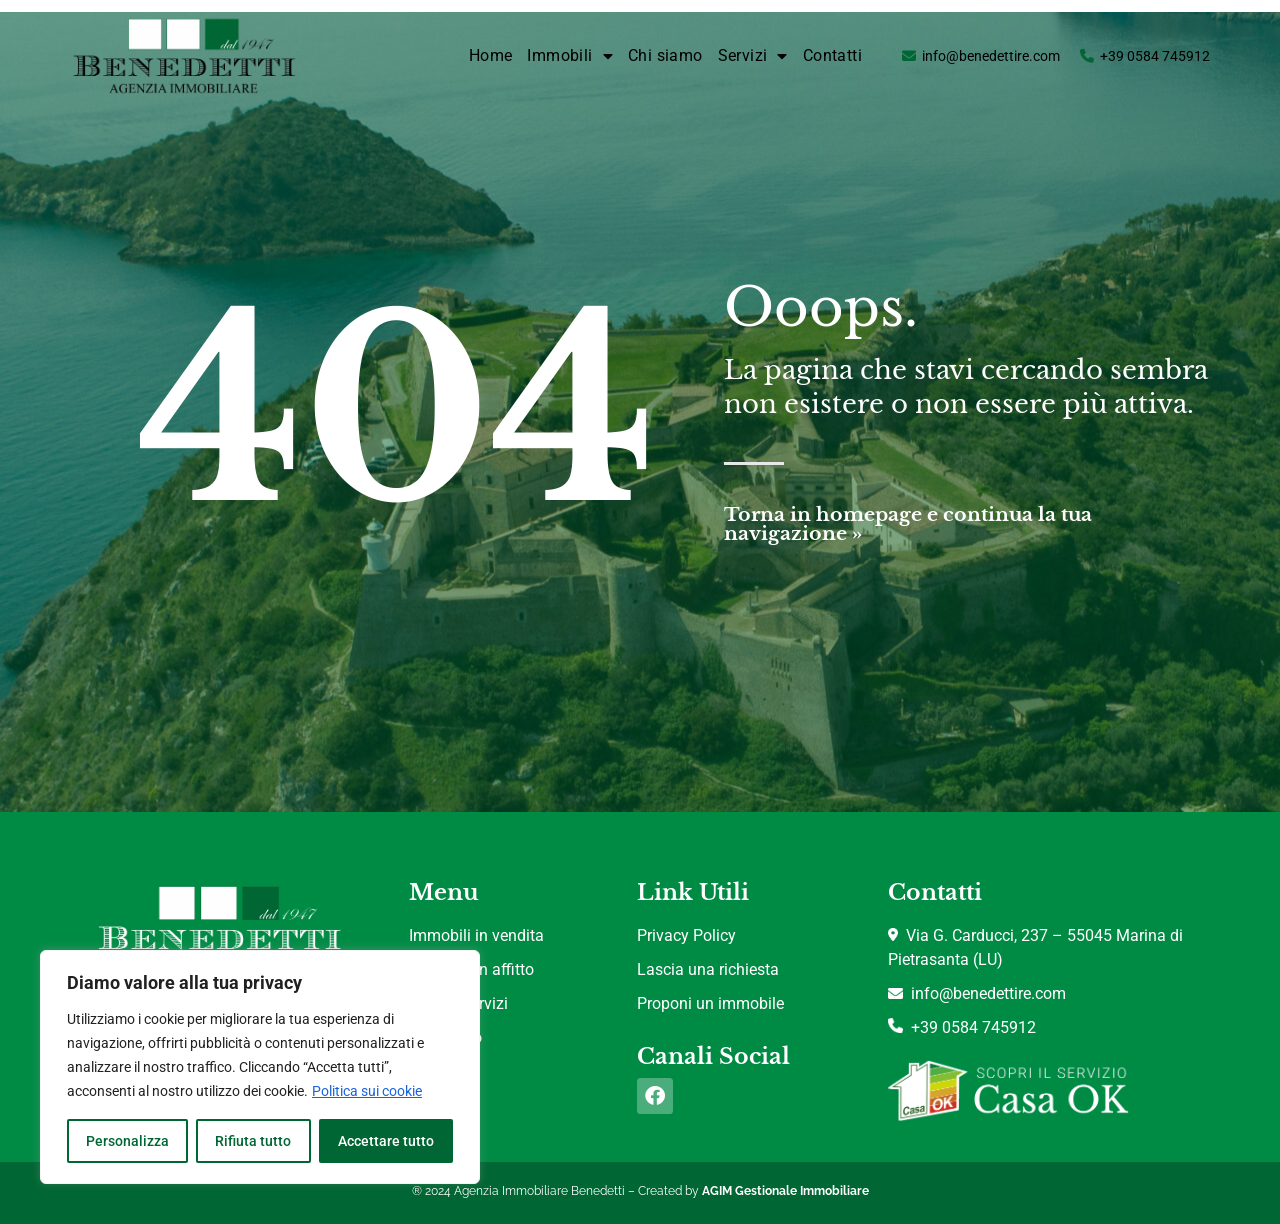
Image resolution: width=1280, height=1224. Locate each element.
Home (491, 55)
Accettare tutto (386, 1141)
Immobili (570, 56)
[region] (260, 1067)
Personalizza (127, 1141)
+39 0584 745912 (1155, 56)
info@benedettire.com (991, 56)
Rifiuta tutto (253, 1141)
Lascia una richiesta (708, 969)
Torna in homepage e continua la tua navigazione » (908, 524)
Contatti (832, 55)
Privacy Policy (686, 935)
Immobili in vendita (476, 935)
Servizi (753, 56)
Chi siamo (665, 55)
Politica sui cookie (367, 1091)
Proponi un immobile (710, 1003)
